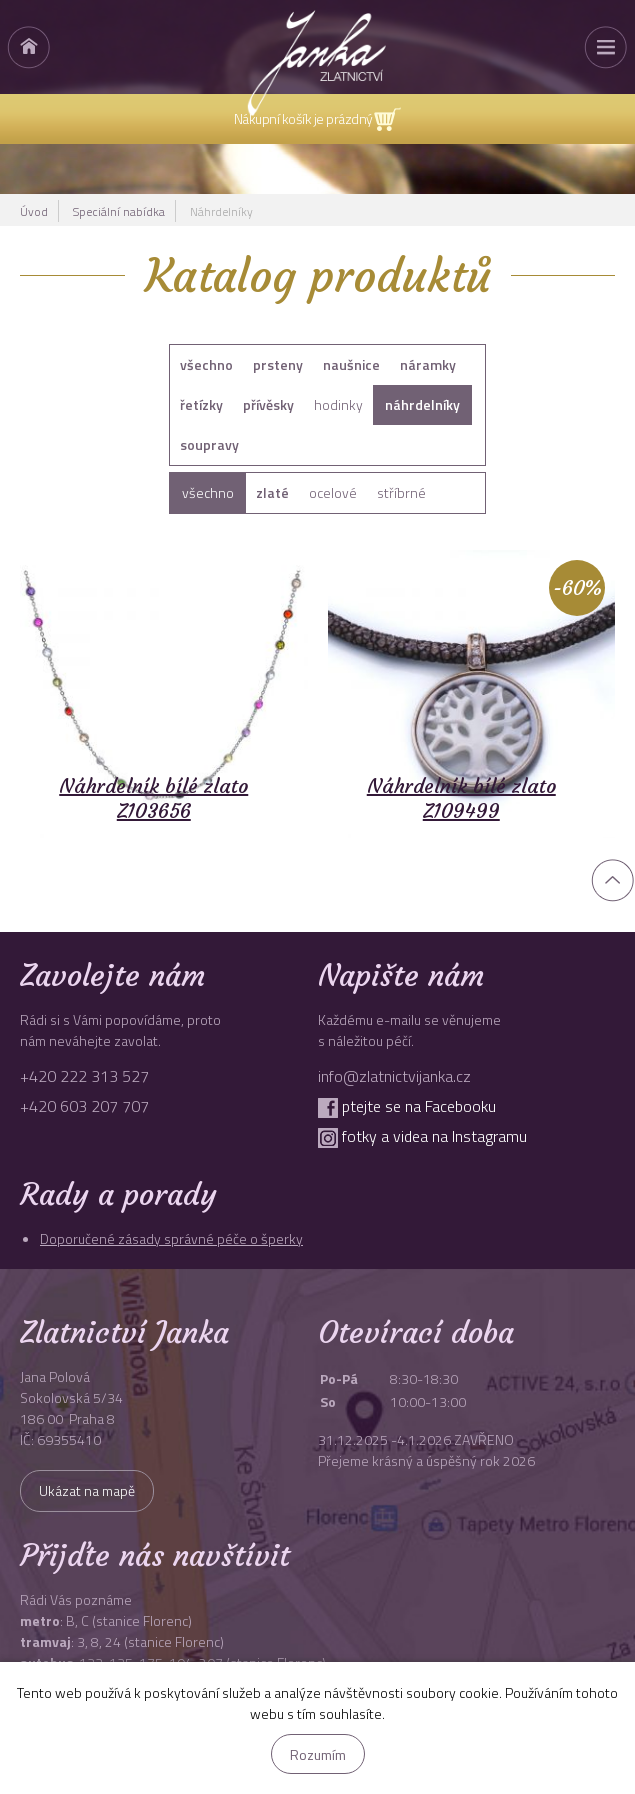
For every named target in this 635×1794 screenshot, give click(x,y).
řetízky (201, 404)
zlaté (272, 492)
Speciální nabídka (119, 211)
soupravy (209, 444)
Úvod (34, 211)
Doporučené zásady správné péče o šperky (171, 1238)
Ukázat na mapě (87, 1490)
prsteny (278, 364)
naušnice (351, 364)
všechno (206, 364)
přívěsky (268, 404)
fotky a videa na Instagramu (422, 1136)
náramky (428, 364)
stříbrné (401, 492)
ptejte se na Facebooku (407, 1106)
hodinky (338, 404)
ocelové (333, 492)
